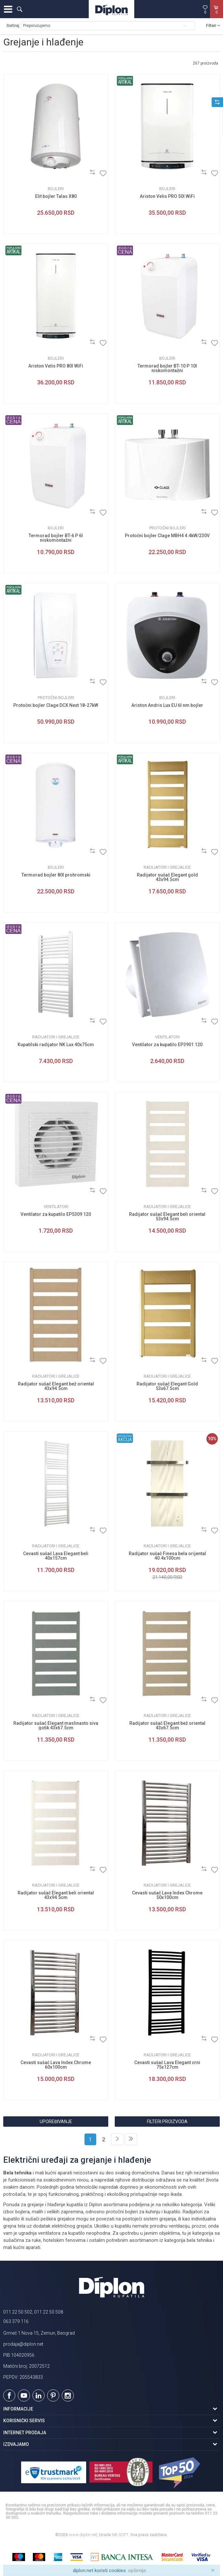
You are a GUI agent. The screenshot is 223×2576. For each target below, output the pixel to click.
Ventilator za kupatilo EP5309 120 (55, 1214)
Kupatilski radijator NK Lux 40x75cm (56, 1044)
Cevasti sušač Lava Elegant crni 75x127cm (167, 2064)
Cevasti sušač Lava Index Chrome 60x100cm (55, 2064)
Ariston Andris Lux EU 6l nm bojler (167, 705)
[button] (19, 9)
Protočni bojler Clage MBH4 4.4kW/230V (167, 535)
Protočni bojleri (167, 528)
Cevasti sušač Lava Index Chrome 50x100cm (167, 1895)
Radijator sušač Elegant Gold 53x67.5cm (167, 1386)
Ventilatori (167, 1036)
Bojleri (56, 188)
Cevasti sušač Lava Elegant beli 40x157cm (55, 1555)
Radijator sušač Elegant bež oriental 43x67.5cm (167, 1725)
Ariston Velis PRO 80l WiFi (55, 366)
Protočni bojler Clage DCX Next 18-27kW (55, 705)
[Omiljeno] (205, 9)
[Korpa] (216, 16)
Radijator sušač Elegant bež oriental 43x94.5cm (56, 1386)
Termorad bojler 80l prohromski (55, 875)
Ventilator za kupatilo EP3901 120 (167, 1044)
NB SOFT (120, 2534)
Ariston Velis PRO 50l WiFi (167, 196)
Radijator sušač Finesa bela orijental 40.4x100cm (167, 1555)
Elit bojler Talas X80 (56, 196)
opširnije (137, 2570)
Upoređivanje (56, 2121)
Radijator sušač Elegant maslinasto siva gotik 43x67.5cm (55, 1725)
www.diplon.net (83, 2534)
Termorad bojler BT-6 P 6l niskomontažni (56, 537)
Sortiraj (13, 25)
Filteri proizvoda (167, 2121)
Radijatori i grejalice (167, 867)
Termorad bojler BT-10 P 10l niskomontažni (167, 368)
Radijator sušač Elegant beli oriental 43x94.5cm (56, 1895)
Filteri (213, 25)
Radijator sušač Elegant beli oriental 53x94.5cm (167, 1216)
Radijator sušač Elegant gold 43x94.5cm (167, 877)
